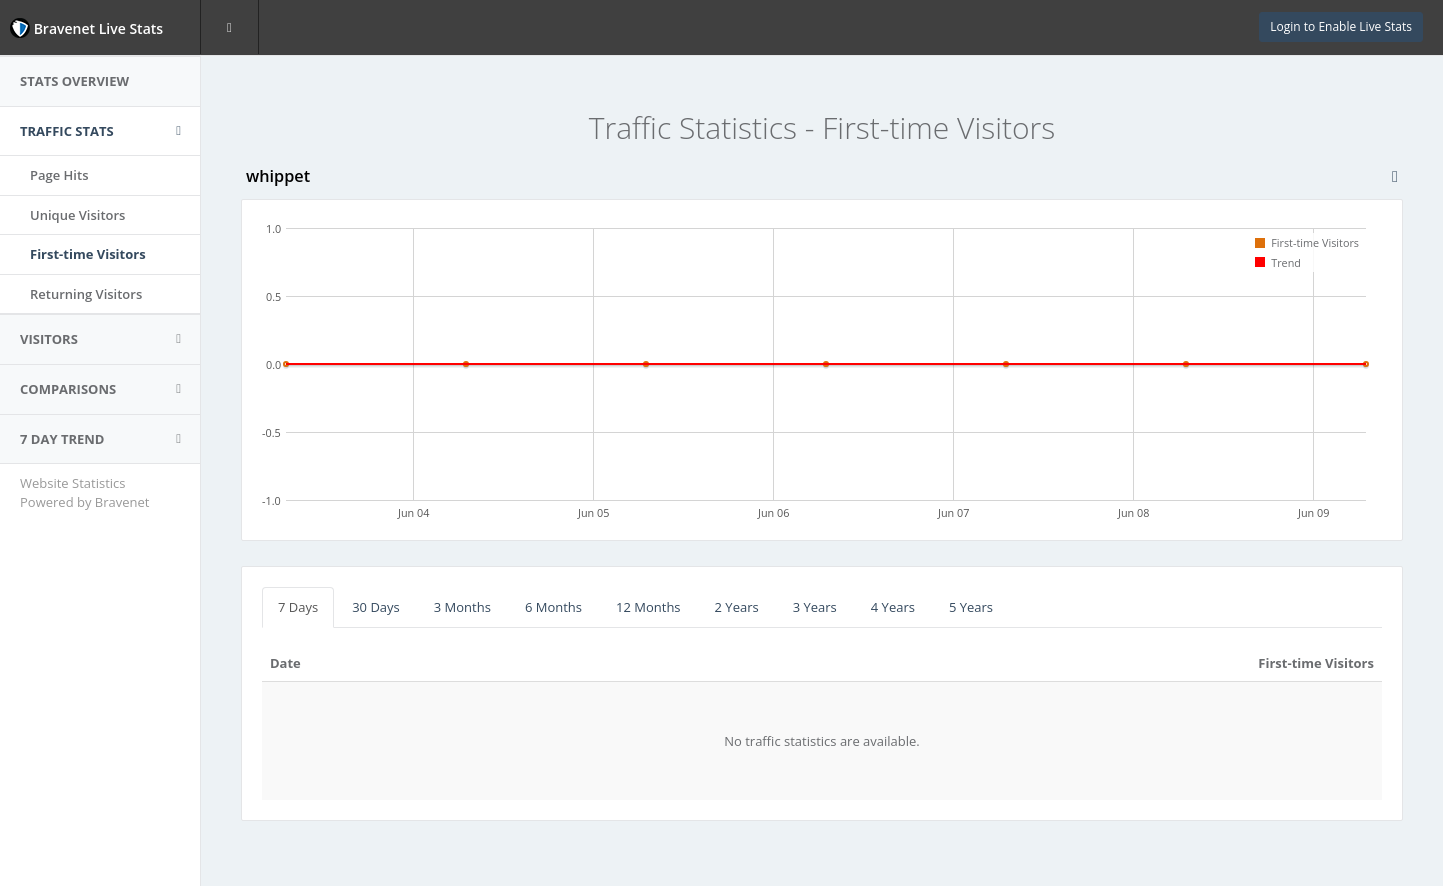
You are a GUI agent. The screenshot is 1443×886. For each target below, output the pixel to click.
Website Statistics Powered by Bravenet (84, 492)
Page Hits (59, 175)
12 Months (648, 607)
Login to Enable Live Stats (1341, 26)
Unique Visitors (77, 215)
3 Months (462, 607)
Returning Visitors (86, 294)
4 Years (893, 607)
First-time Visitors (88, 254)
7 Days (298, 607)
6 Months (553, 607)
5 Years (971, 607)
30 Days (376, 607)
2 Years (737, 607)
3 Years (815, 607)
